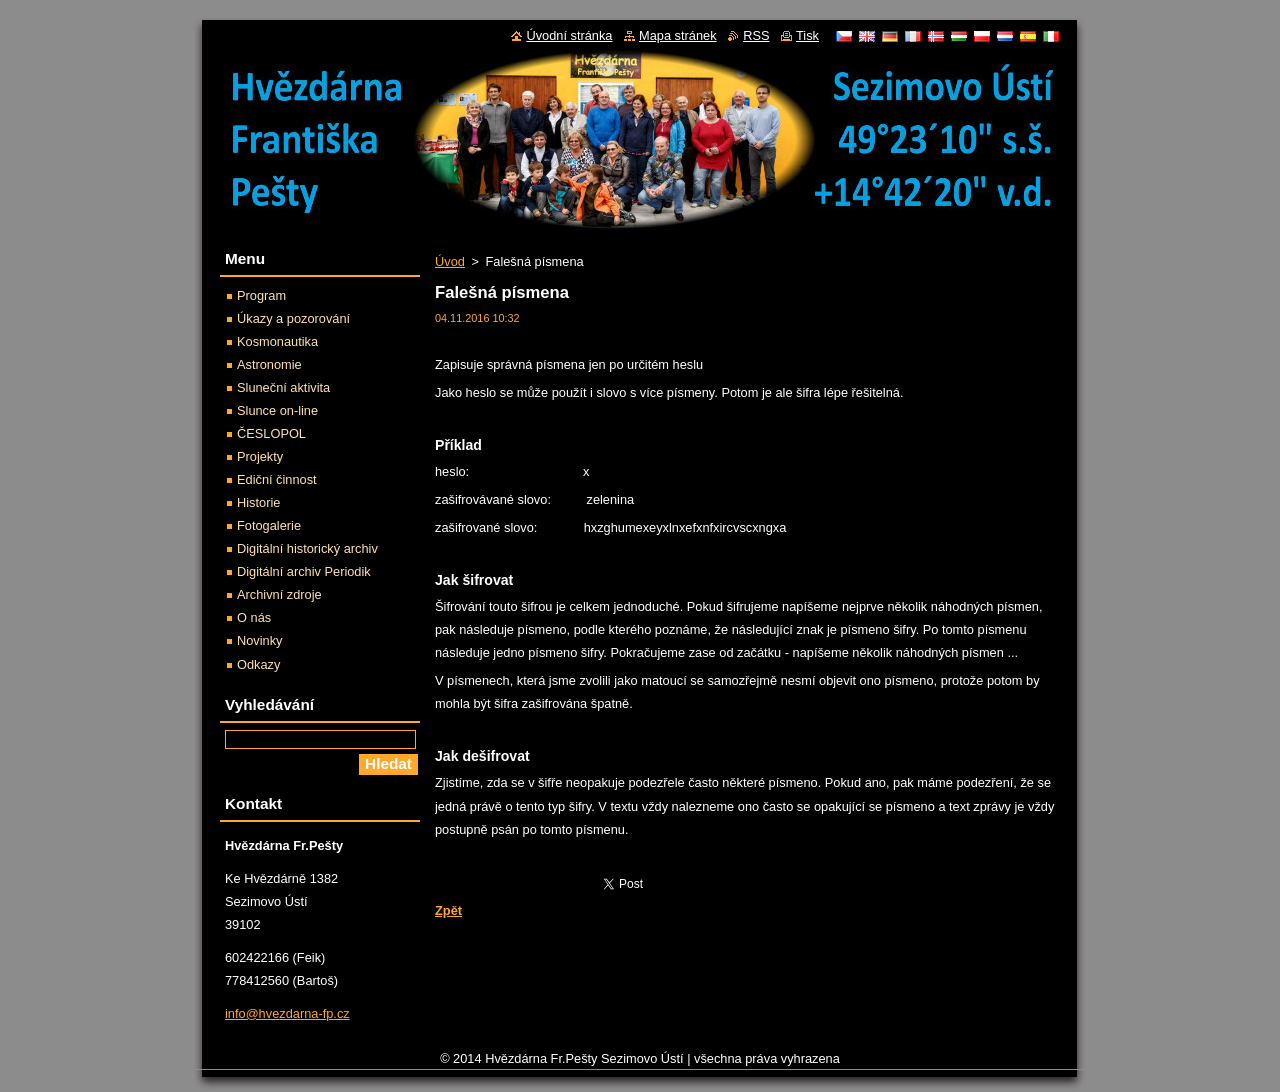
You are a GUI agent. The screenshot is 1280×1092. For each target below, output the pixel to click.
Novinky (260, 640)
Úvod (450, 261)
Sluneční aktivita (283, 387)
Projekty (260, 456)
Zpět (448, 910)
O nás (254, 617)
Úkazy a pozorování (293, 318)
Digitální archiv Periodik (304, 571)
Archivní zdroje (279, 594)
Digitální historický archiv (307, 548)
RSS (756, 35)
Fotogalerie (269, 525)
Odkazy (258, 664)
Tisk (807, 35)
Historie (258, 502)
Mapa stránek (678, 35)
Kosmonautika (277, 341)
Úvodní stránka (569, 35)
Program (261, 295)
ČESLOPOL (271, 433)
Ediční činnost (277, 479)
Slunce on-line (277, 410)
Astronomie (269, 364)
